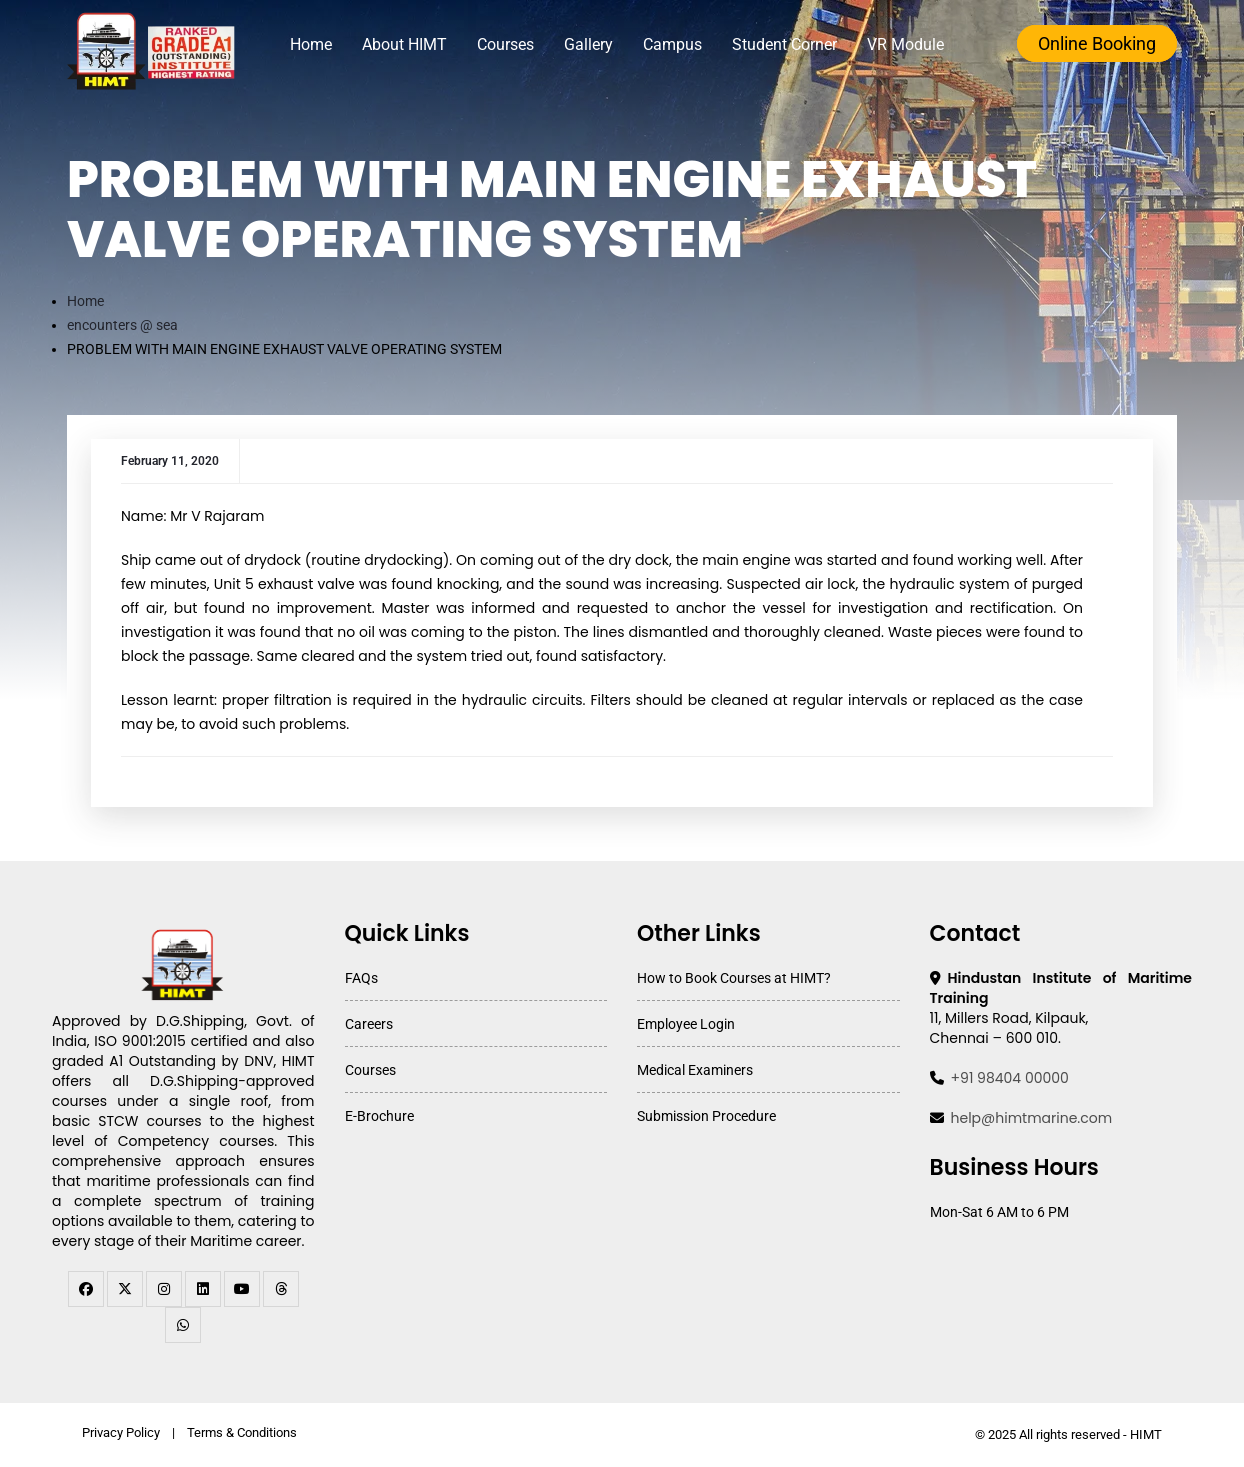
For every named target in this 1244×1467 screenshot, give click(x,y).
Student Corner (784, 44)
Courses (505, 44)
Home (311, 44)
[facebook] (86, 1289)
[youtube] (242, 1289)
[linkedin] (203, 1289)
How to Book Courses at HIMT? (734, 978)
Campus (672, 44)
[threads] (281, 1289)
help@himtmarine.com (1032, 1118)
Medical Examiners (695, 1070)
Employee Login (686, 1024)
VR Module (905, 44)
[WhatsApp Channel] (183, 1325)
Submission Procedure (706, 1116)
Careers (369, 1024)
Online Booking (1097, 43)
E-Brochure (379, 1116)
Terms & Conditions (242, 1432)
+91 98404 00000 (1010, 1078)
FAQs (361, 978)
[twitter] (125, 1289)
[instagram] (164, 1289)
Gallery (588, 44)
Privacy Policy (121, 1432)
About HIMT (404, 44)
